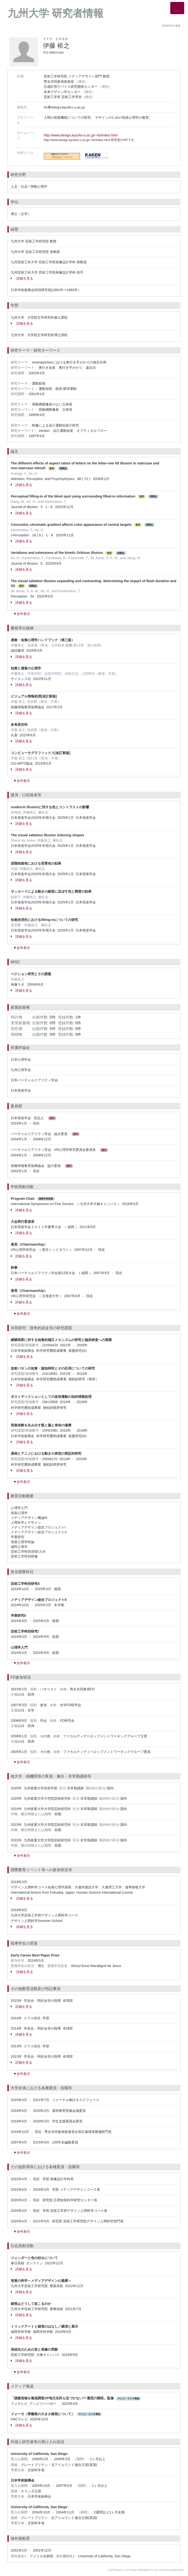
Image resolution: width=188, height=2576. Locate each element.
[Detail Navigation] (177, 8)
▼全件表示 (21, 614)
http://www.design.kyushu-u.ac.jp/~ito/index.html (80, 135)
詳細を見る (22, 278)
